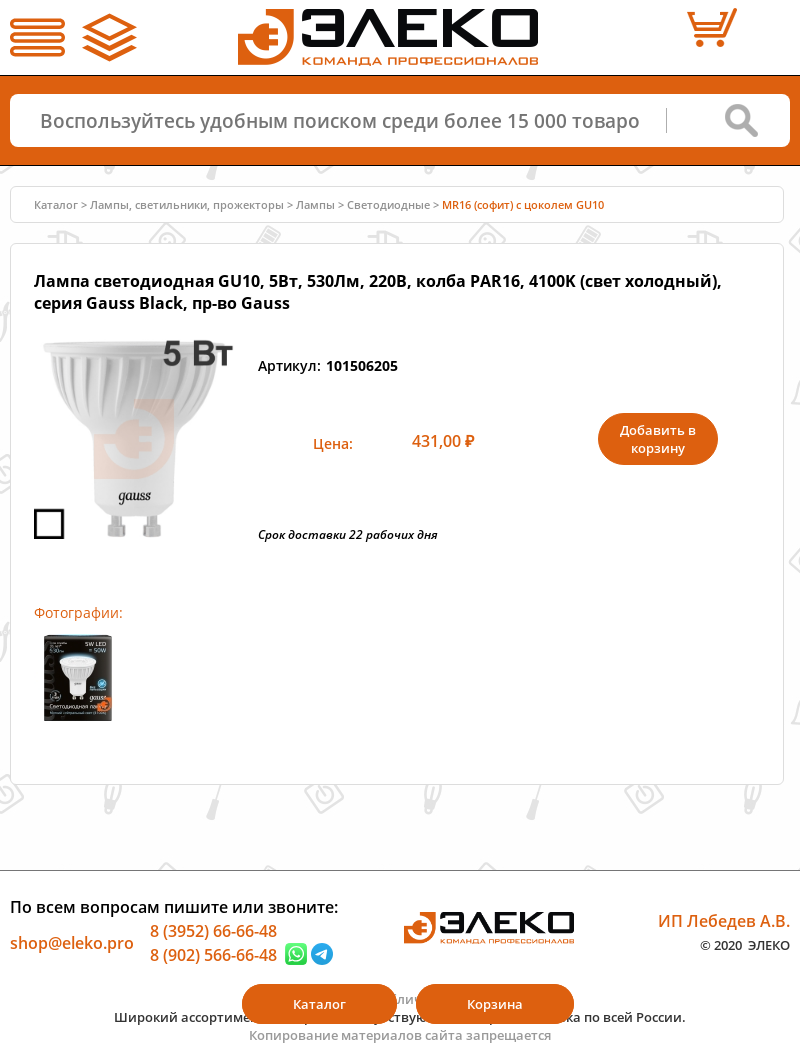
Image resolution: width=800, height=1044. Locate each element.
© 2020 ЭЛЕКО (745, 944)
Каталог (56, 204)
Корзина (495, 1004)
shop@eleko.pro (72, 943)
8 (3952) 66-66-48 (213, 931)
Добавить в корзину (658, 439)
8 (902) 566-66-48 (213, 954)
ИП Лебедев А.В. (724, 921)
